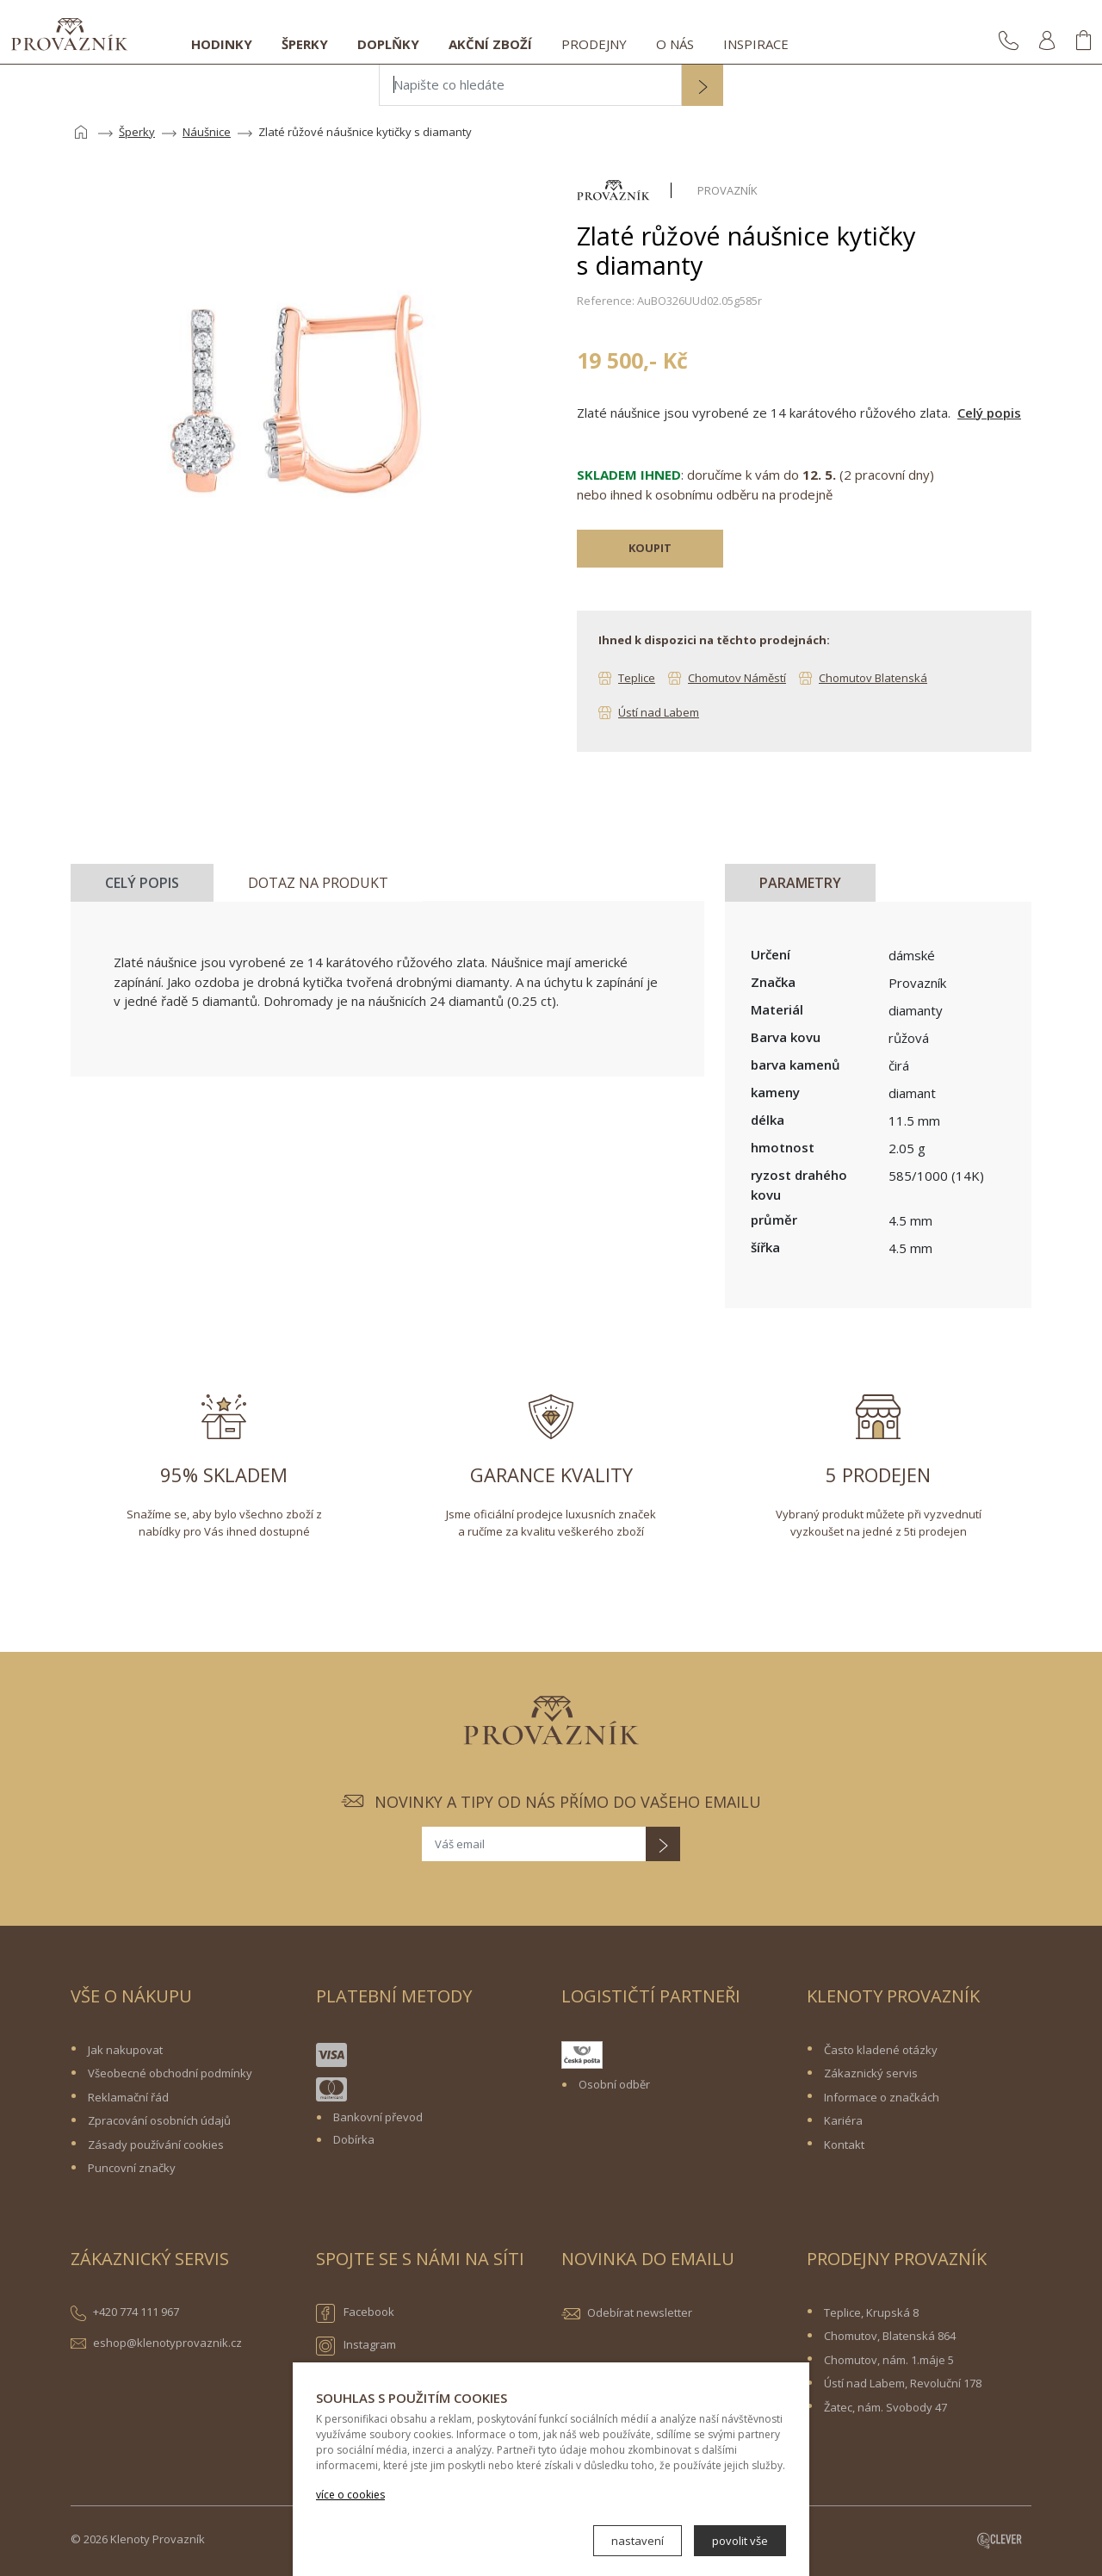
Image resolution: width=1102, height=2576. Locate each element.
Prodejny (594, 44)
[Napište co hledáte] (530, 85)
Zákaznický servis (871, 2073)
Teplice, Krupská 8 (871, 2312)
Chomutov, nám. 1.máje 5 (889, 2360)
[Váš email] (534, 1844)
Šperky (305, 44)
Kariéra (843, 2120)
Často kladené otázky (881, 2050)
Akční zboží (490, 44)
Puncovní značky (132, 2168)
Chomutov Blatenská (873, 678)
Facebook (355, 2313)
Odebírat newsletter (639, 2312)
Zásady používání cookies (156, 2144)
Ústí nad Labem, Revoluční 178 (902, 2383)
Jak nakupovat (125, 2050)
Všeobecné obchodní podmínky (170, 2073)
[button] (702, 87)
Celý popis (989, 412)
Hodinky (221, 44)
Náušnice (207, 132)
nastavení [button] (637, 2540)
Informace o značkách (881, 2097)
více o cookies (350, 2494)
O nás (675, 44)
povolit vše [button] (740, 2540)
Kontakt (844, 2144)
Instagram (356, 2346)
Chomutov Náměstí (737, 678)
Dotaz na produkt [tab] (318, 882)
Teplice (636, 678)
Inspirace (756, 44)
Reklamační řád (128, 2097)
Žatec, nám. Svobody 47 (885, 2407)
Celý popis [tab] (142, 882)
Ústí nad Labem (658, 712)
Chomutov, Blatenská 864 (890, 2336)
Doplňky (388, 44)
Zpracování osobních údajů (159, 2120)
